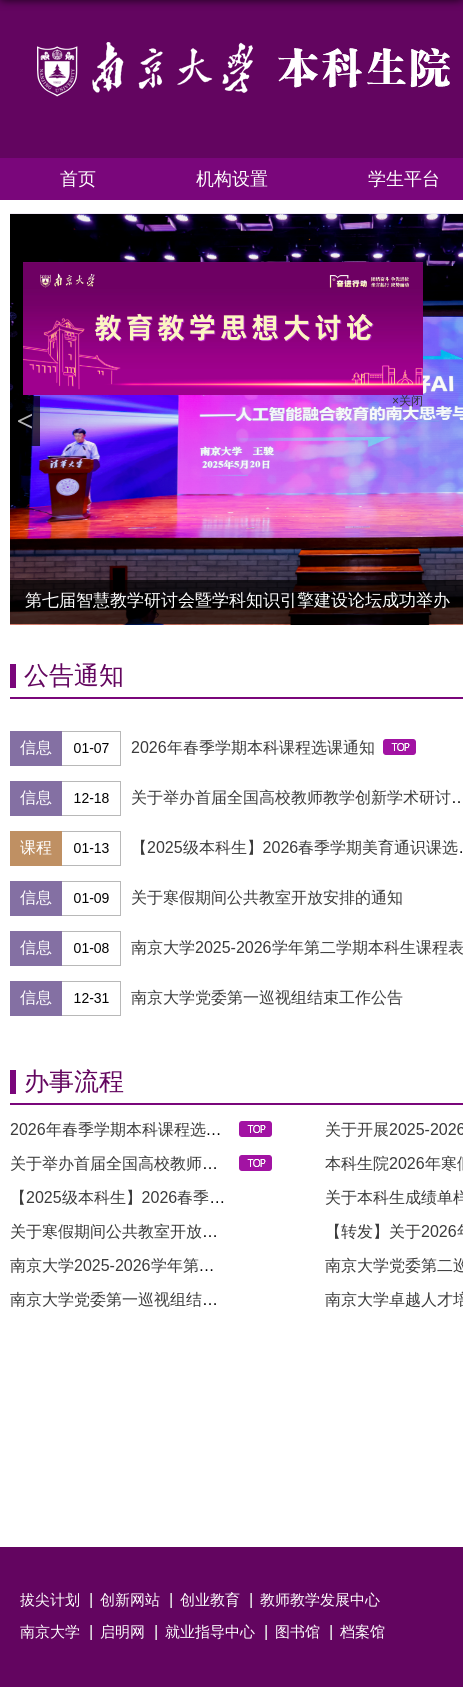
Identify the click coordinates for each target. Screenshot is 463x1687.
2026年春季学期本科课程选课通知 (253, 747)
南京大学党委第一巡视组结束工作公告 (267, 997)
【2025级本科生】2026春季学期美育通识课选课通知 (197, 1197)
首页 (78, 179)
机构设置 (232, 179)
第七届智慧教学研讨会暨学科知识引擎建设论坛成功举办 (237, 600)
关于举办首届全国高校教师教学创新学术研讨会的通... (200, 1163)
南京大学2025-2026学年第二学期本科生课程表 (176, 1265)
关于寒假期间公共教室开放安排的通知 (267, 897)
